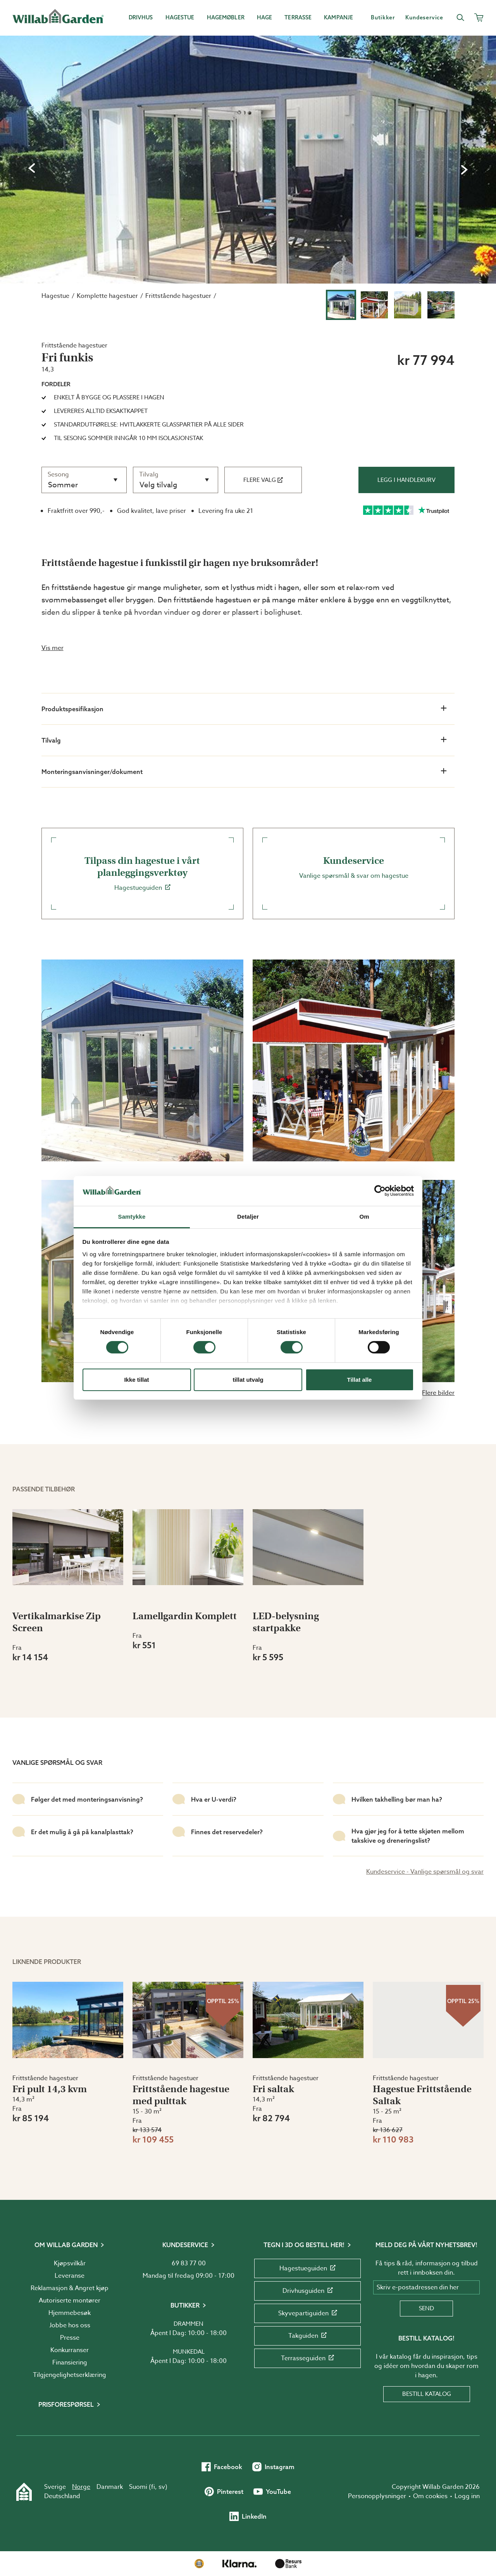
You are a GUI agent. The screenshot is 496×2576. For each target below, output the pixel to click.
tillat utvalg (247, 1379)
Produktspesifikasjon (244, 708)
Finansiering (69, 2362)
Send (426, 2308)
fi (153, 2487)
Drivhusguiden (307, 2291)
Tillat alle (359, 1379)
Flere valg (263, 480)
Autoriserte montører (69, 2300)
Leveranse (69, 2275)
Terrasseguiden (307, 2358)
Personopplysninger (377, 2496)
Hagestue (55, 296)
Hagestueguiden (142, 873)
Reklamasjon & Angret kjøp (69, 2288)
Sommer (63, 485)
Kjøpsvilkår (70, 2263)
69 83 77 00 (189, 2263)
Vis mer (52, 648)
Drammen (188, 2324)
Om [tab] (364, 1216)
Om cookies (430, 2496)
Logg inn (467, 2496)
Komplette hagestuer (107, 296)
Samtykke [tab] (132, 1216)
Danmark (109, 2487)
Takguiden (307, 2335)
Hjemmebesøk (69, 2313)
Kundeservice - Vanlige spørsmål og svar (425, 1871)
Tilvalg (244, 740)
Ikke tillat (136, 1379)
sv (161, 2487)
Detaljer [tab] (248, 1216)
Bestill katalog (426, 2394)
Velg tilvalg (158, 485)
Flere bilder (438, 1393)
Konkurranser (69, 2350)
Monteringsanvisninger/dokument (244, 771)
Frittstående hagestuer (178, 296)
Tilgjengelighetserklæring (69, 2375)
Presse (69, 2337)
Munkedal (189, 2351)
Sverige (55, 2487)
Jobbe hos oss (69, 2325)
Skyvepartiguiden (307, 2313)
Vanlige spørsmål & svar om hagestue (353, 867)
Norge (81, 2487)
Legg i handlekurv (406, 480)
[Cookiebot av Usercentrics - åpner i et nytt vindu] (380, 1191)
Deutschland (62, 2496)
